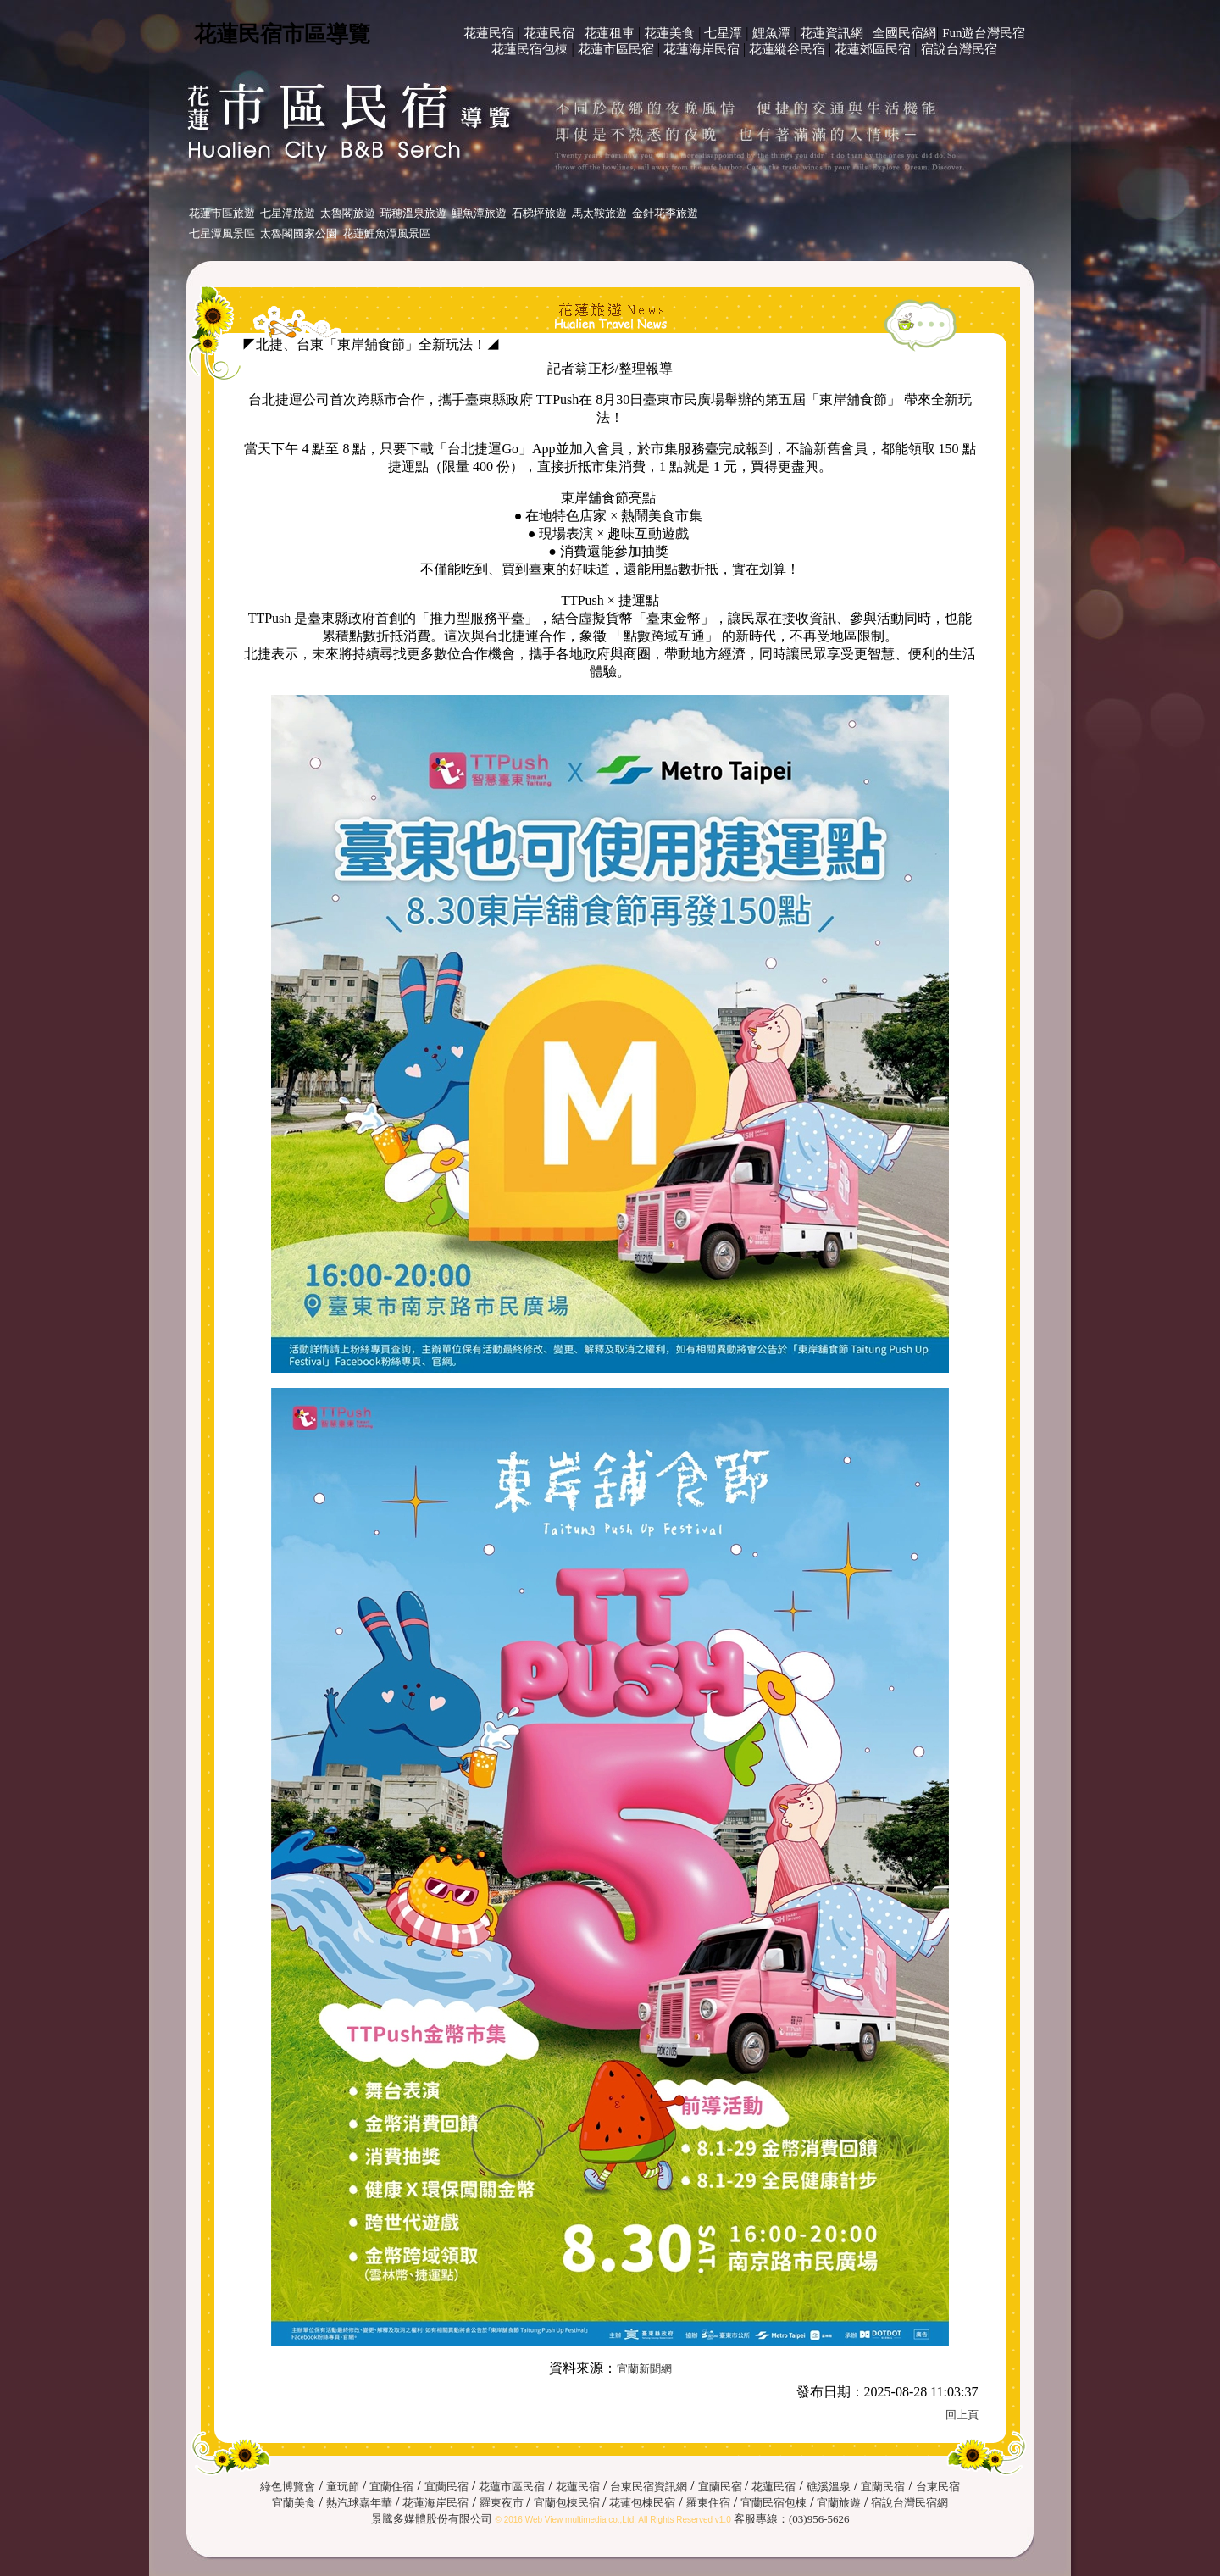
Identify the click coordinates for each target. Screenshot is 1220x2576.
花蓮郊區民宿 (873, 49)
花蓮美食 (669, 33)
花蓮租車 (609, 33)
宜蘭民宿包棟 (773, 2502)
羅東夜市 (503, 2502)
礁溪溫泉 (829, 2486)
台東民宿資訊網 (648, 2486)
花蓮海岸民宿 (701, 49)
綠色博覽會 (287, 2486)
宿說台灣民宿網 (909, 2502)
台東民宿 (938, 2486)
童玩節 (342, 2486)
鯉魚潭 (771, 33)
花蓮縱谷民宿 (787, 49)
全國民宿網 (904, 33)
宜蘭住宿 (391, 2486)
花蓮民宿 (488, 33)
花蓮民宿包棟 (529, 49)
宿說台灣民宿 (959, 49)
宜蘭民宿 (446, 2486)
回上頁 (962, 2414)
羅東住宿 (708, 2502)
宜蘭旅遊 (837, 2502)
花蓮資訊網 (831, 33)
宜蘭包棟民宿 (568, 2502)
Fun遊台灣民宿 (983, 33)
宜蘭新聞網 (644, 2368)
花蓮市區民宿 (616, 49)
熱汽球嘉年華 (359, 2502)
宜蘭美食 (294, 2502)
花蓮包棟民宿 (642, 2502)
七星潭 (723, 33)
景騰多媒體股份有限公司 (431, 2518)
